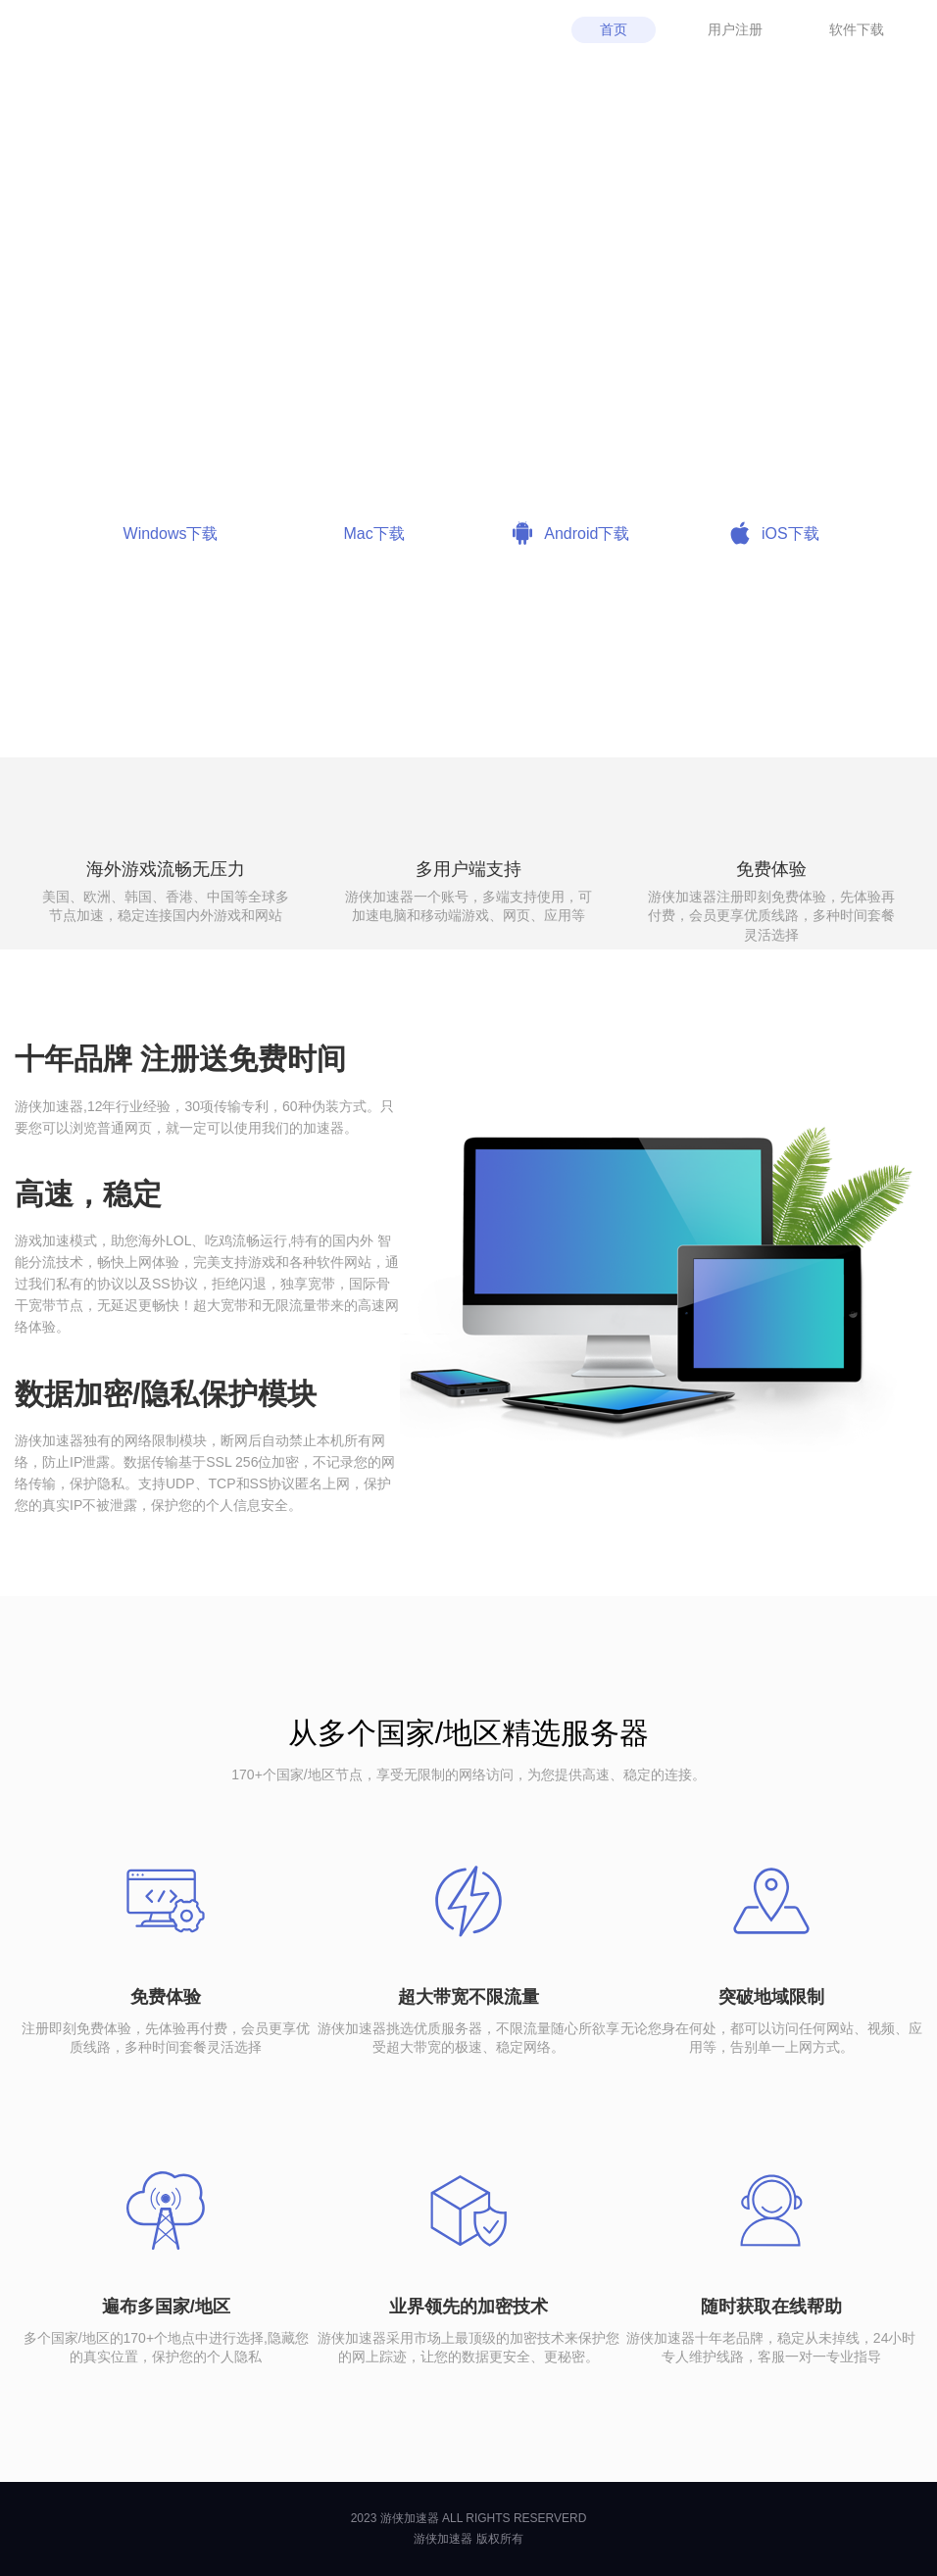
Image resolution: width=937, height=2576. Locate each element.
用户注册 (735, 29)
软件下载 (856, 29)
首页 (613, 29)
